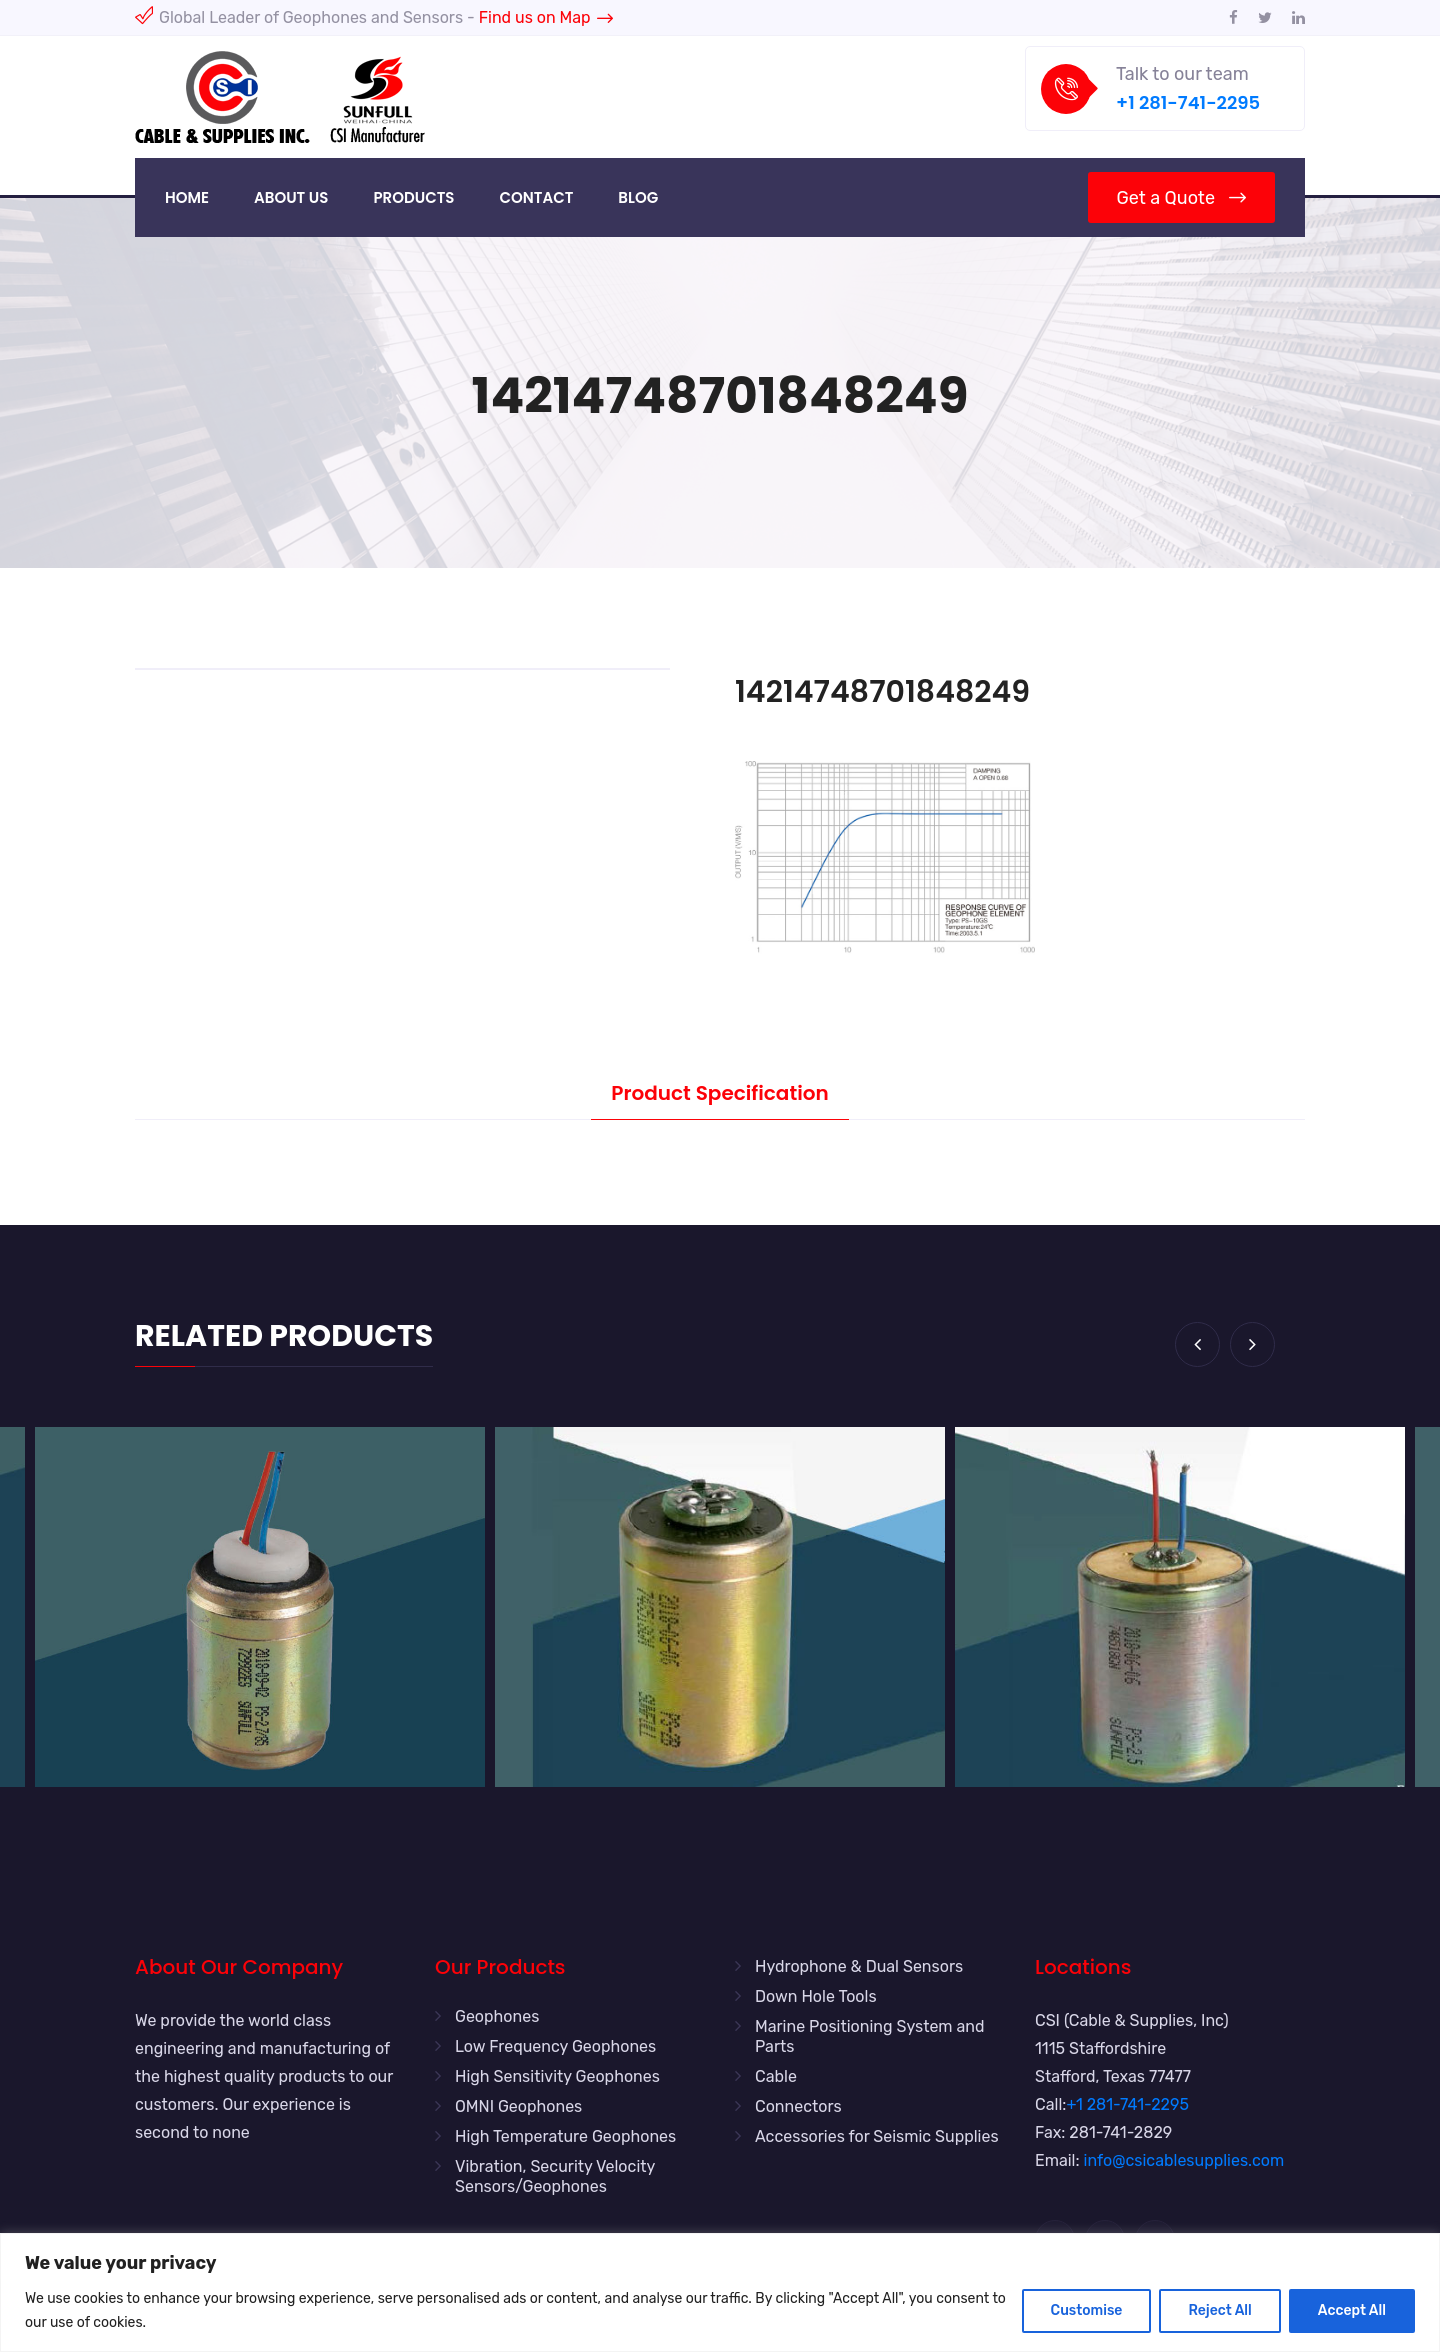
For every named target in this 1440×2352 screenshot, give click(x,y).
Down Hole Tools (816, 1996)
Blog (638, 197)
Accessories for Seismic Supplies (877, 2136)
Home (187, 197)
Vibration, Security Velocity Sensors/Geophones (555, 2176)
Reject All (1219, 2310)
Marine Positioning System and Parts (870, 2036)
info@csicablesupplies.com (1184, 2160)
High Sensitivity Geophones (557, 2076)
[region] (720, 2292)
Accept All (1352, 2310)
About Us (291, 197)
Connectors (798, 2106)
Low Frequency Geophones (555, 2046)
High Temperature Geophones (565, 2136)
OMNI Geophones (518, 2106)
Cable (776, 2076)
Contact (536, 197)
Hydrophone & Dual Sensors (859, 1966)
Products (413, 197)
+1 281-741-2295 (1188, 102)
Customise (1087, 2310)
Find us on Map (546, 17)
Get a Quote (1181, 198)
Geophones (497, 2016)
